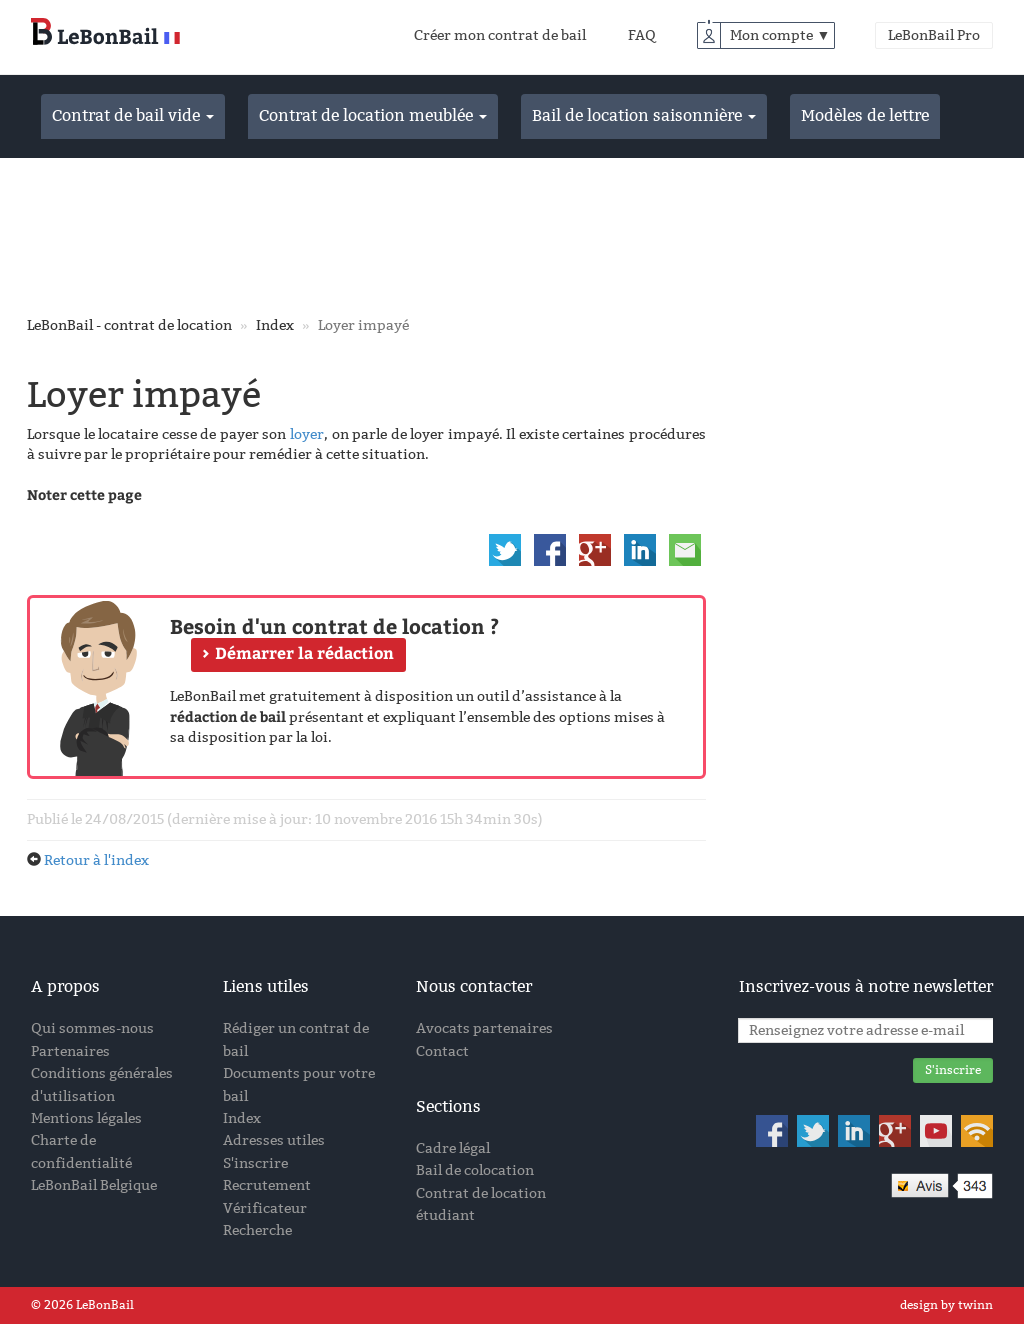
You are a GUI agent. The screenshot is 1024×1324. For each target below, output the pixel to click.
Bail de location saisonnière (644, 115)
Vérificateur (265, 1208)
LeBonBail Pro (934, 35)
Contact (442, 1051)
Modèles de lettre (865, 115)
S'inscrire (255, 1163)
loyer (307, 434)
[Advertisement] (512, 233)
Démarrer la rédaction (304, 652)
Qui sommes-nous (92, 1028)
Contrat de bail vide (133, 115)
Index (275, 325)
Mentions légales (86, 1118)
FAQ (642, 35)
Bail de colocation (475, 1170)
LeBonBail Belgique (94, 1185)
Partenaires (70, 1051)
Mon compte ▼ (780, 35)
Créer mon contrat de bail (500, 35)
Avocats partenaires (484, 1028)
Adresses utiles (274, 1140)
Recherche (257, 1230)
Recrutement (267, 1185)
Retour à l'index (96, 860)
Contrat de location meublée (373, 115)
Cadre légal (453, 1148)
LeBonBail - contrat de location (129, 325)
